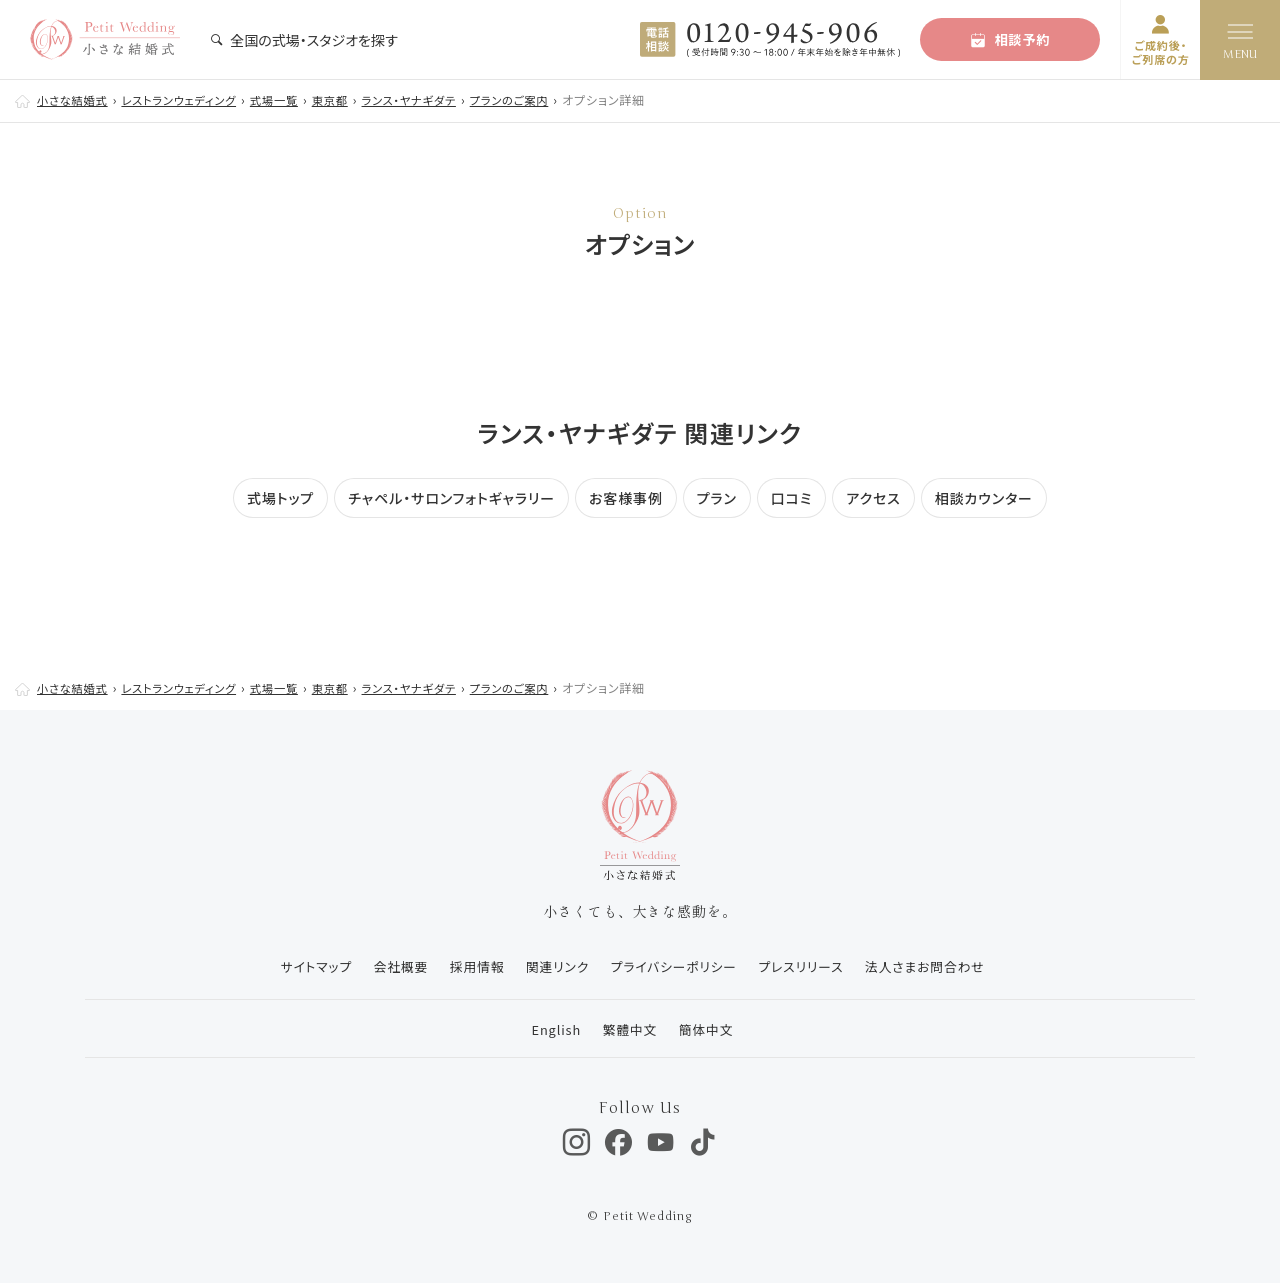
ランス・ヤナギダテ (433, 99)
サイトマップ (302, 966)
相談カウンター (984, 498)
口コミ (792, 498)
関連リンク (554, 966)
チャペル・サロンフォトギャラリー (451, 498)
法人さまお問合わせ (934, 966)
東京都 (348, 99)
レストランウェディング (188, 99)
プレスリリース (805, 966)
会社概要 (391, 966)
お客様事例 (626, 498)
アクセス (874, 498)
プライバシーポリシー (674, 966)
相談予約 (1010, 39)
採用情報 (470, 966)
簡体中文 (707, 1029)
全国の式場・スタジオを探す (304, 40)
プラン (717, 498)
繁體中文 (628, 1029)
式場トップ (280, 498)
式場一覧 (290, 99)
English (551, 1029)
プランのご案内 (539, 99)
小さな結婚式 (75, 99)
